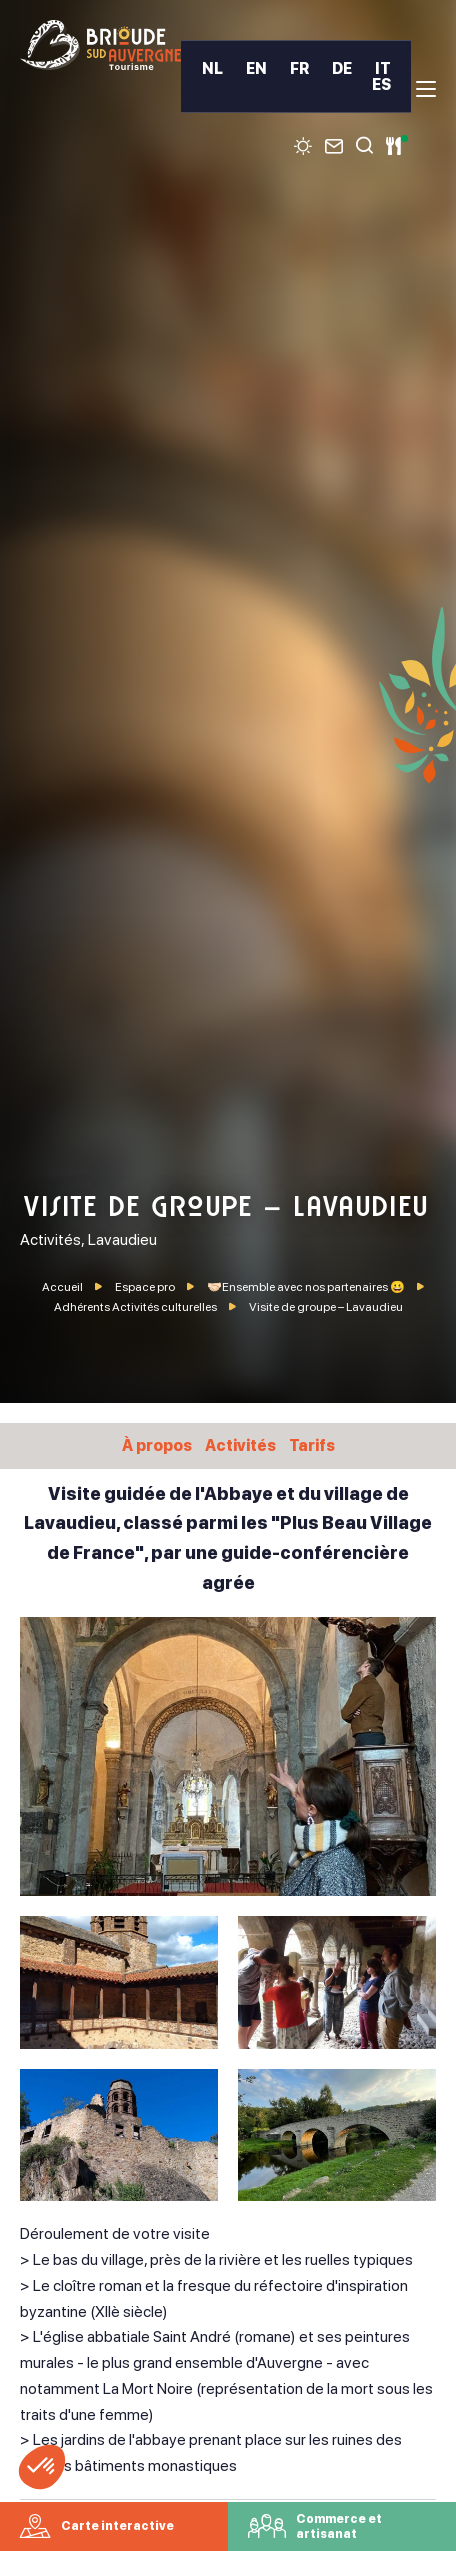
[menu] (426, 89)
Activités (240, 1445)
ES (381, 85)
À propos (157, 1445)
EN (256, 69)
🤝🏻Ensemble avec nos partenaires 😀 (307, 1287)
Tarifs (312, 1445)
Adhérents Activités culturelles (136, 1307)
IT (383, 69)
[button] (42, 2467)
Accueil (62, 1287)
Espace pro (146, 1287)
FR (299, 69)
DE (342, 69)
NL (212, 69)
